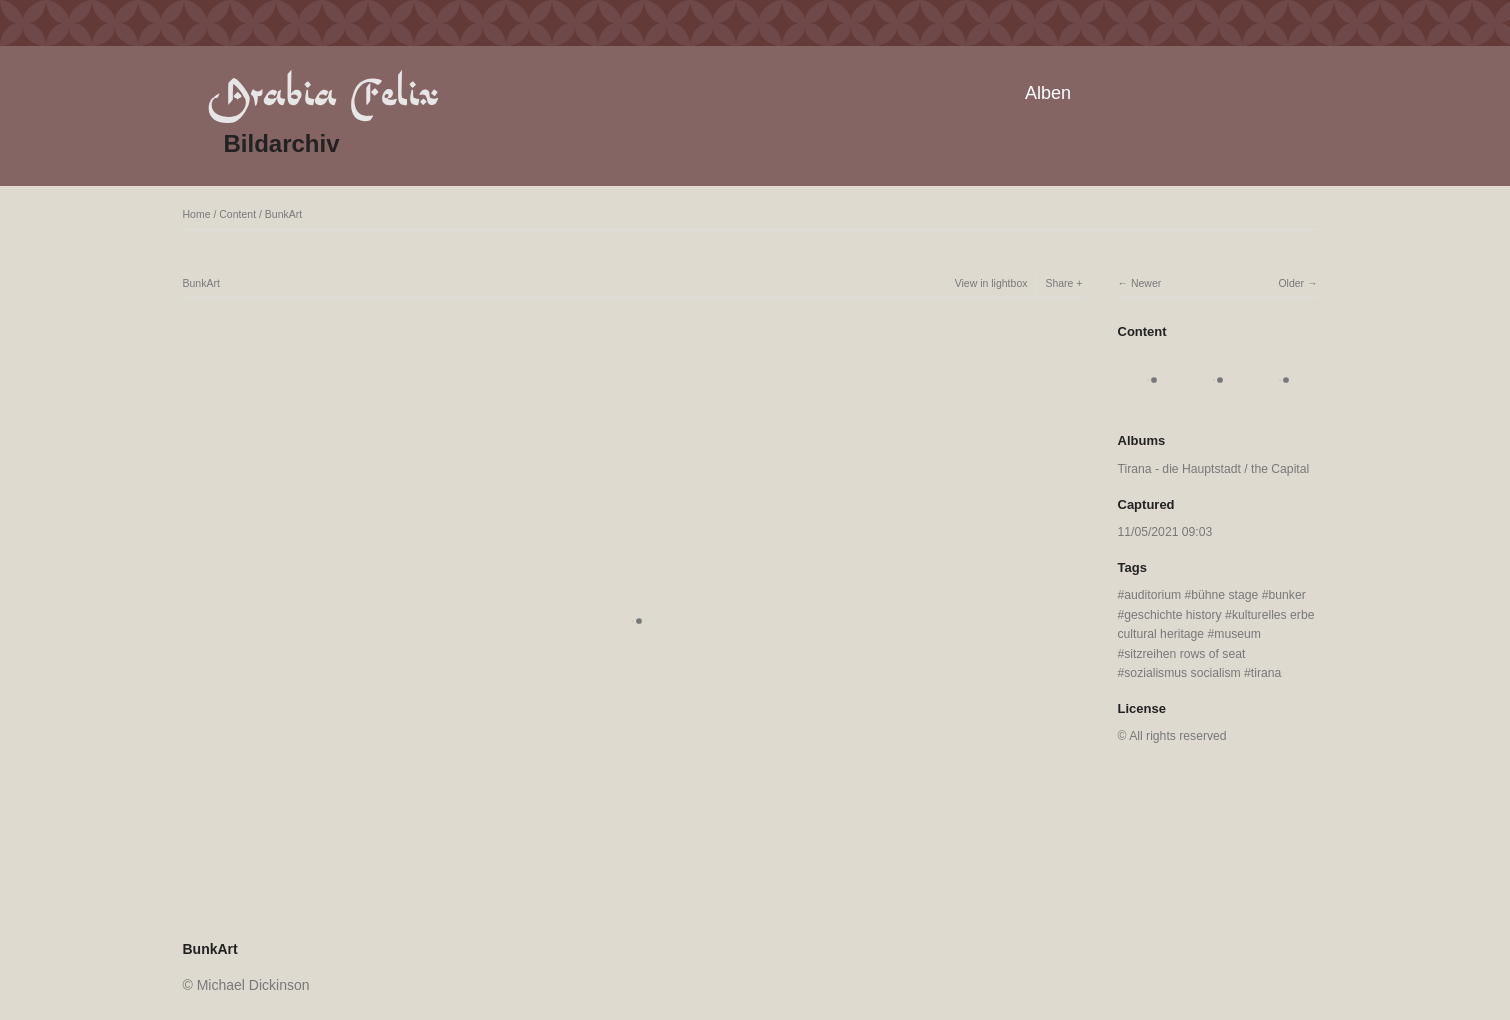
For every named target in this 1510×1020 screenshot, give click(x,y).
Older (1291, 283)
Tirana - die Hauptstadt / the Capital (1214, 469)
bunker (1286, 595)
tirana (1266, 673)
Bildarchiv (282, 143)
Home (197, 214)
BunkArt (283, 214)
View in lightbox (991, 283)
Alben (1048, 93)
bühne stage (1224, 595)
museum (1237, 634)
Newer (1146, 283)
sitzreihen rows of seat (1184, 654)
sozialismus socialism (1182, 673)
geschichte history (1172, 615)
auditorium (1152, 595)
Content (237, 214)
